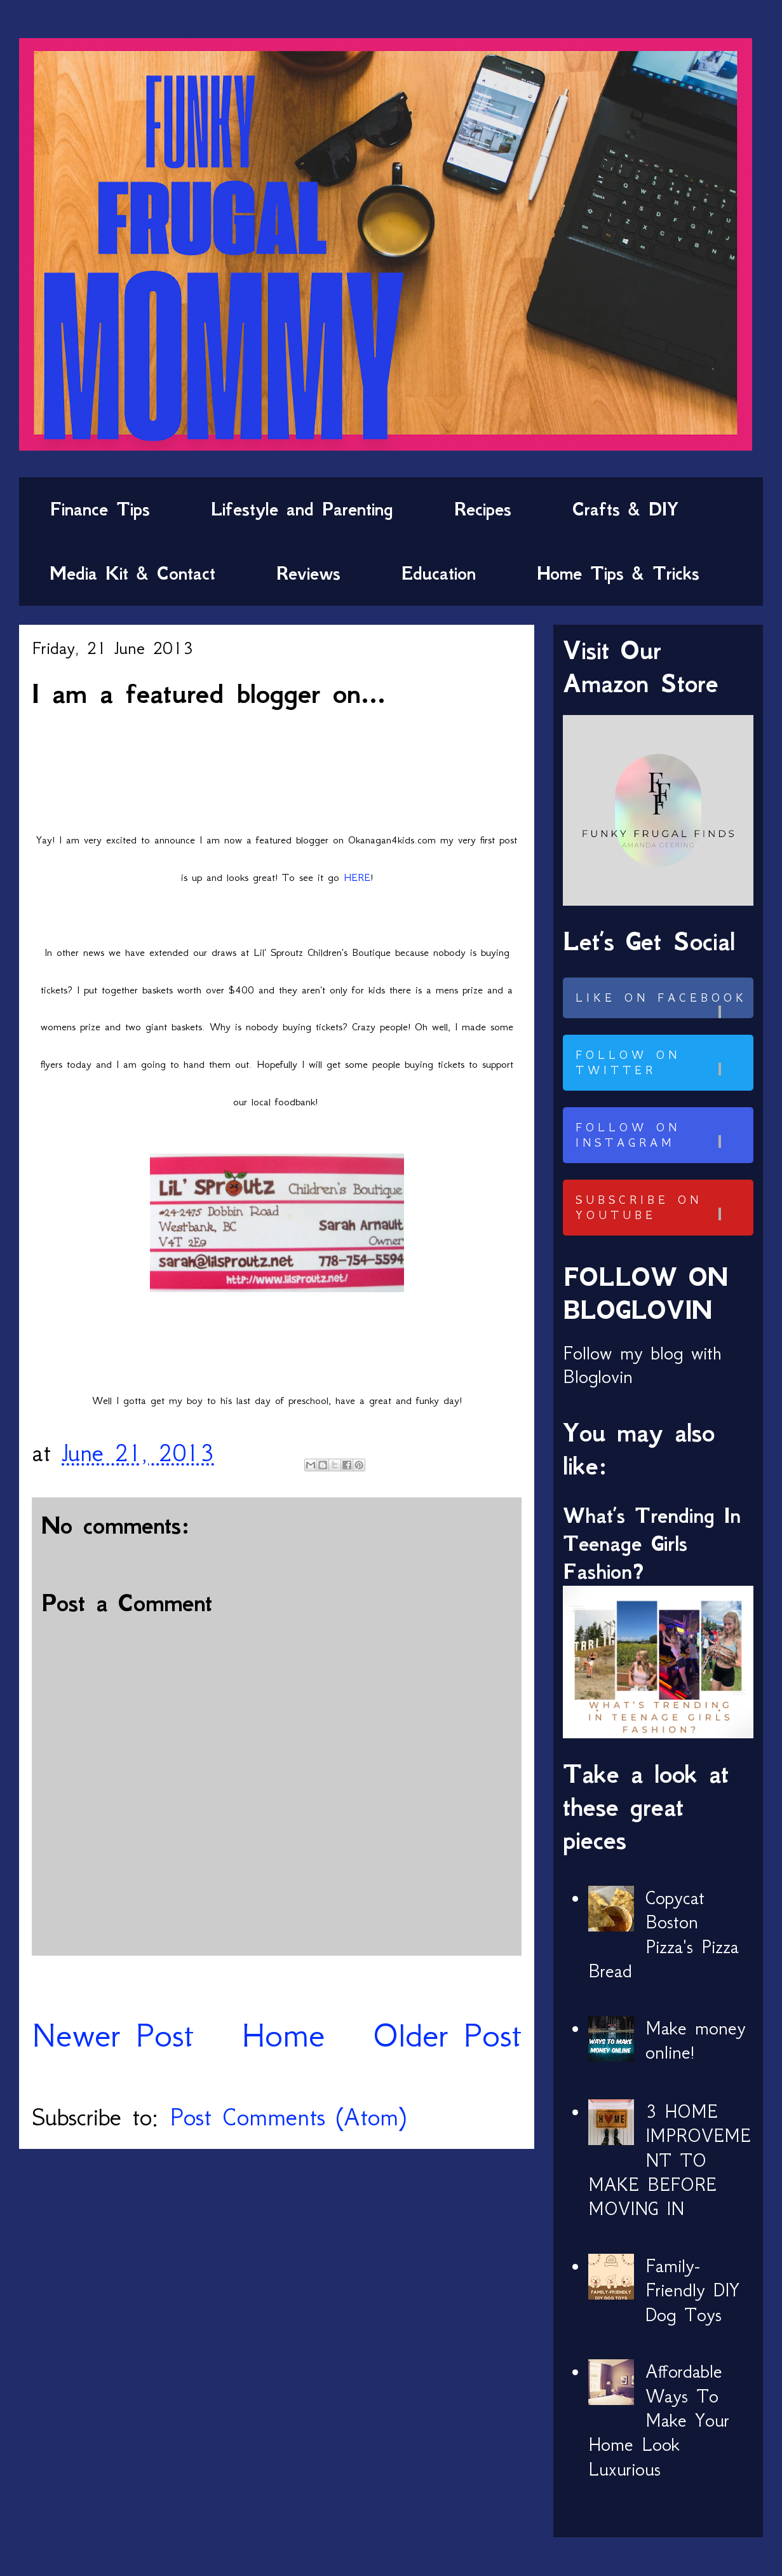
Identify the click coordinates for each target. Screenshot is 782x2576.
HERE (357, 877)
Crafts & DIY (625, 509)
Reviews (308, 573)
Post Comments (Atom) (288, 2117)
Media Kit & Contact (132, 573)
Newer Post (113, 2034)
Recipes (482, 509)
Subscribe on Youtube (663, 1207)
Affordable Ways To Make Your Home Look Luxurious (658, 2420)
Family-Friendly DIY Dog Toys (692, 2290)
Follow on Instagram (663, 1135)
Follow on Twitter (663, 1062)
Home (283, 2034)
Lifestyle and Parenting (302, 509)
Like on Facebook (663, 1004)
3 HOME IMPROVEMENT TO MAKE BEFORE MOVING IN (669, 2160)
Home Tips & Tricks (618, 573)
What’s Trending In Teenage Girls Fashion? (652, 1543)
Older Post (447, 2034)
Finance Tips (100, 509)
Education (438, 573)
